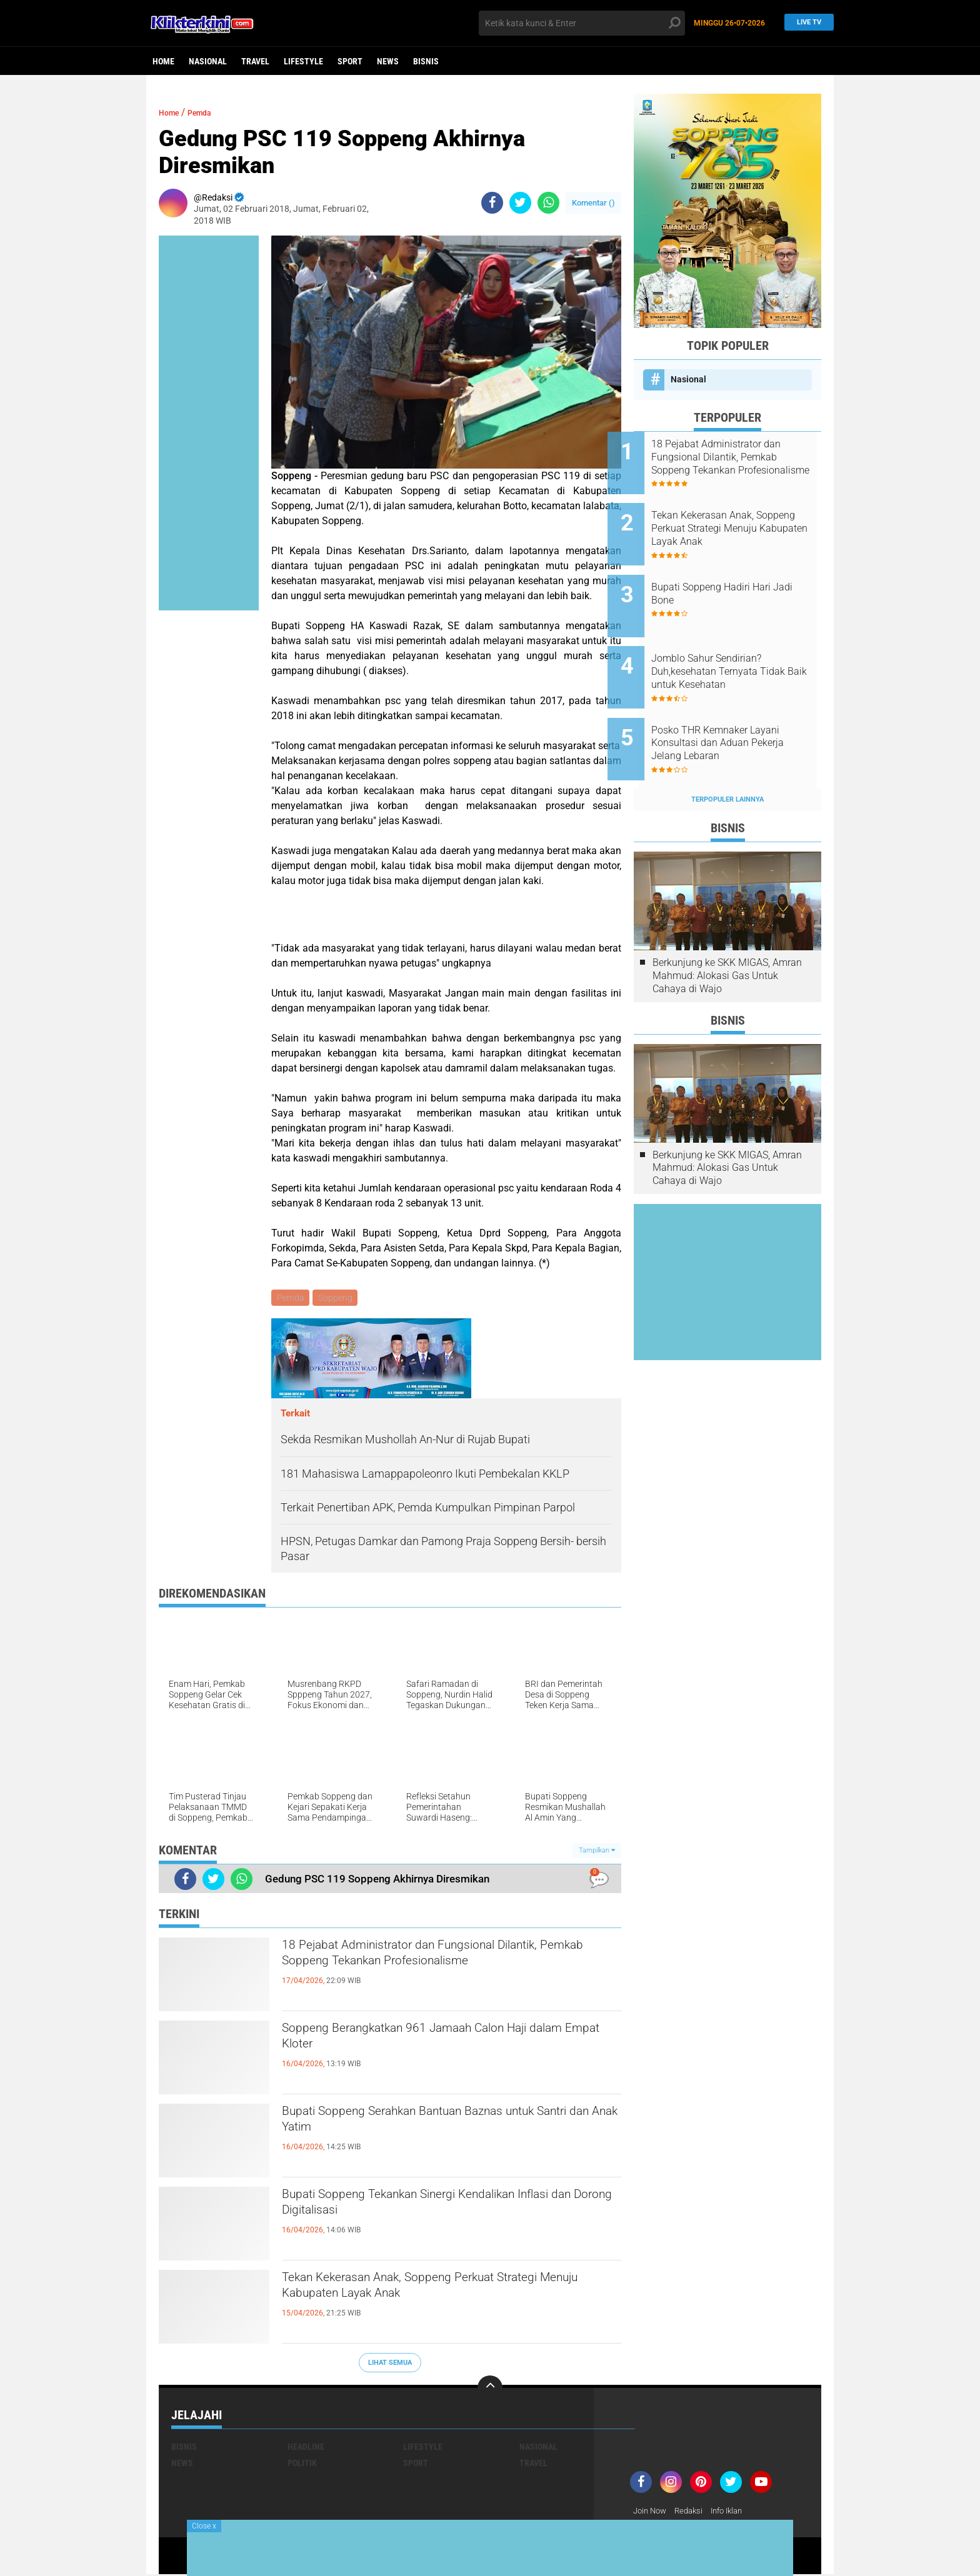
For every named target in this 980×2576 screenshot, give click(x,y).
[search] (582, 23)
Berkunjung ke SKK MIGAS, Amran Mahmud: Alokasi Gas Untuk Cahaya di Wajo (727, 934)
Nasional (208, 61)
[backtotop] (490, 2389)
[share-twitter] (520, 203)
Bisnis (426, 61)
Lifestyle (303, 61)
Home (163, 61)
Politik (302, 2465)
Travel (255, 61)
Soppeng (338, 1298)
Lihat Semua (390, 2364)
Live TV (805, 23)
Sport (350, 61)
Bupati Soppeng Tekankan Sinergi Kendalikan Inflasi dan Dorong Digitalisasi (440, 2209)
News (388, 61)
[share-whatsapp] (548, 203)
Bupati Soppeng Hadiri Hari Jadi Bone (737, 576)
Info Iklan (735, 2513)
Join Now (651, 2513)
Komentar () (593, 202)
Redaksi (693, 2513)
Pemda (210, 112)
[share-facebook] (492, 203)
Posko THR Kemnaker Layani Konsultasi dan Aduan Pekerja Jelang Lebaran (744, 709)
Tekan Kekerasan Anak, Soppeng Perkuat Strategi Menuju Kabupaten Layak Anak (425, 2292)
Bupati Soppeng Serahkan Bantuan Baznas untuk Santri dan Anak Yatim (431, 2126)
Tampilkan (597, 1852)
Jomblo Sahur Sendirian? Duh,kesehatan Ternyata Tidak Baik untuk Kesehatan (744, 646)
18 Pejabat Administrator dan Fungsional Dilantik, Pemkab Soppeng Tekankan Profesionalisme (425, 1970)
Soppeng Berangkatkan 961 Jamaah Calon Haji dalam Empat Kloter (447, 2043)
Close (204, 2526)
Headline (306, 2449)
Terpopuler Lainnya (727, 757)
